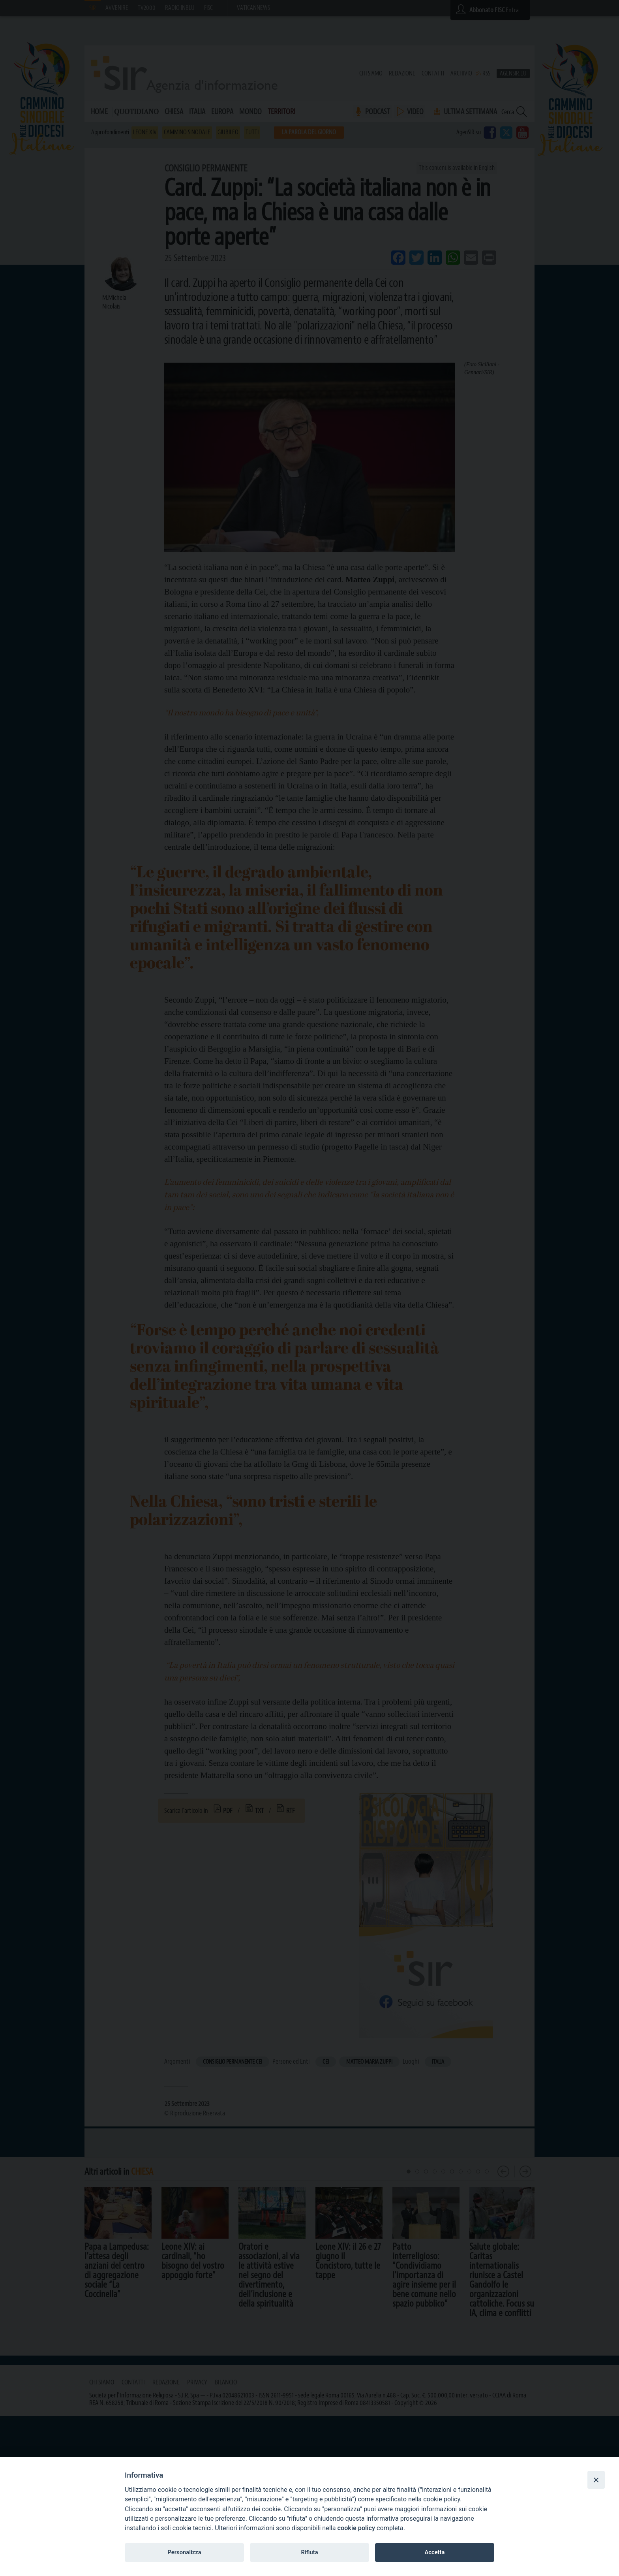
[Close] (596, 2479)
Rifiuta (309, 2552)
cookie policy (356, 2528)
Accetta (434, 2552)
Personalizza (184, 2552)
